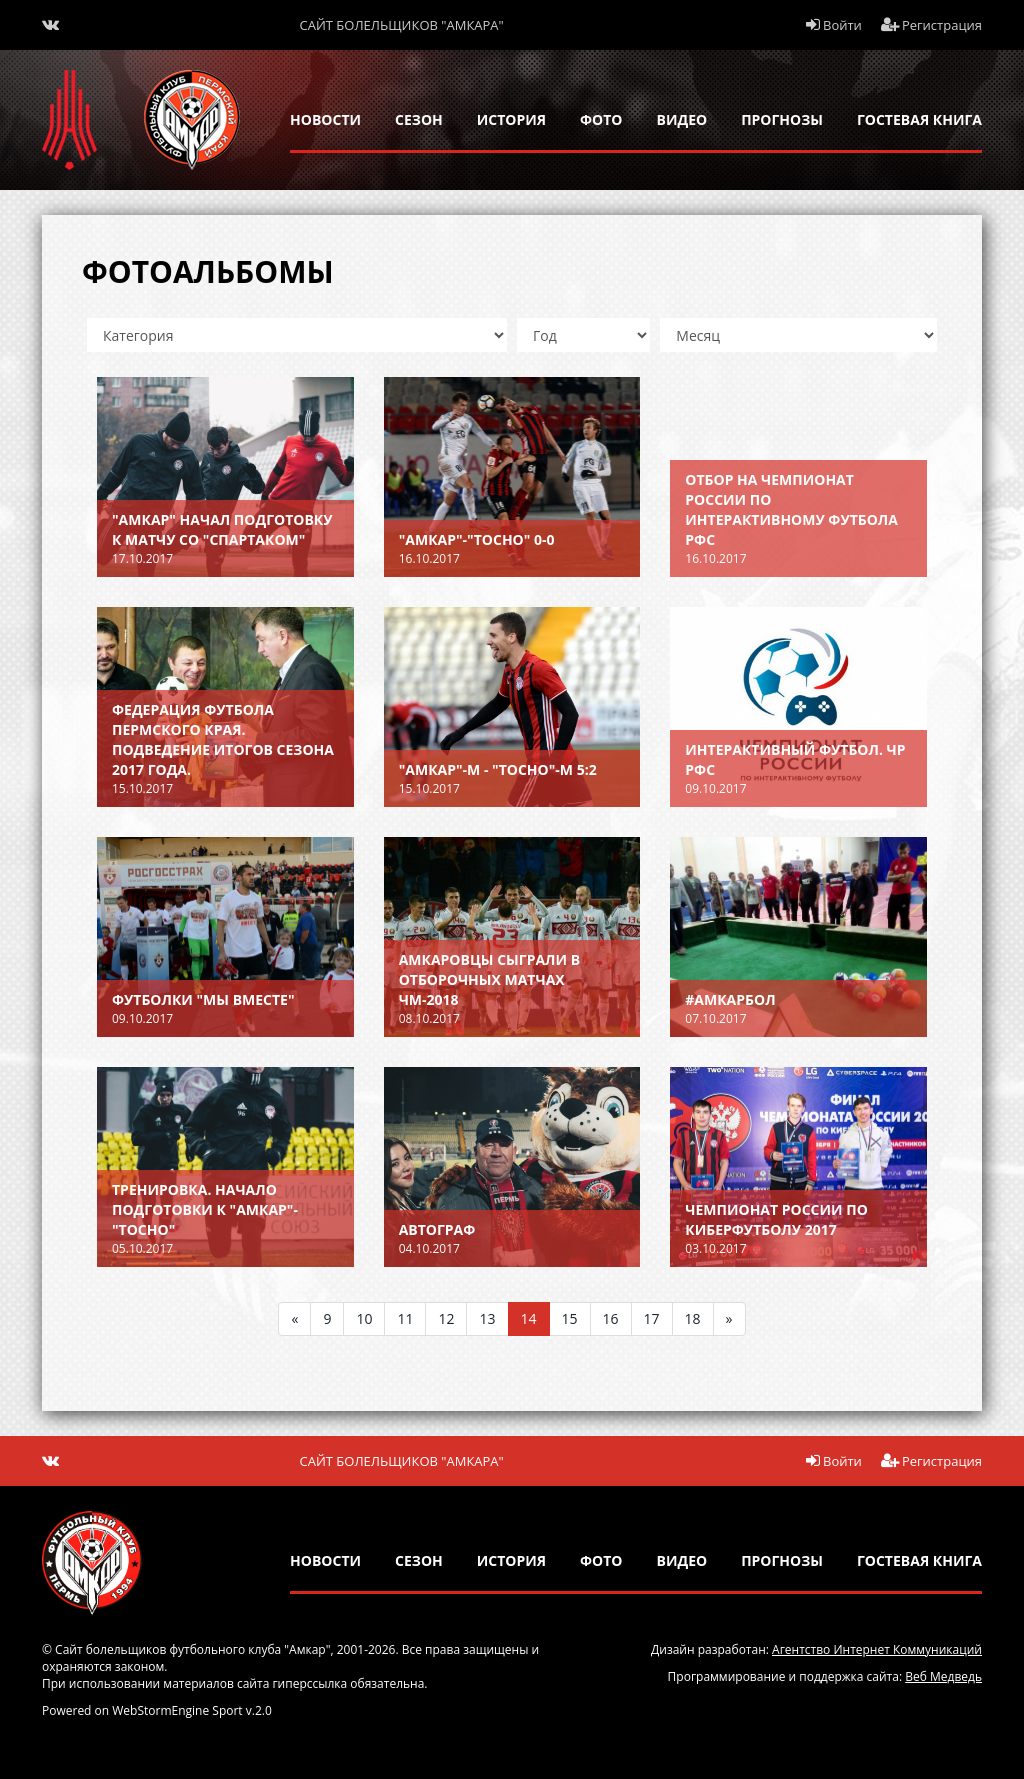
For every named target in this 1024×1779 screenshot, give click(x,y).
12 (446, 1318)
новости (325, 119)
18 (693, 1318)
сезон (419, 119)
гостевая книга (919, 119)
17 (652, 1318)
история (511, 119)
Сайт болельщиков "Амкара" (402, 25)
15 (570, 1318)
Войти (834, 25)
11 (405, 1318)
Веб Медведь (943, 1676)
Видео (682, 119)
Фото (601, 119)
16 (611, 1318)
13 (487, 1318)
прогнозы (782, 119)
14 (529, 1318)
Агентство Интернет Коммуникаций (877, 1649)
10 (364, 1318)
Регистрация (932, 25)
